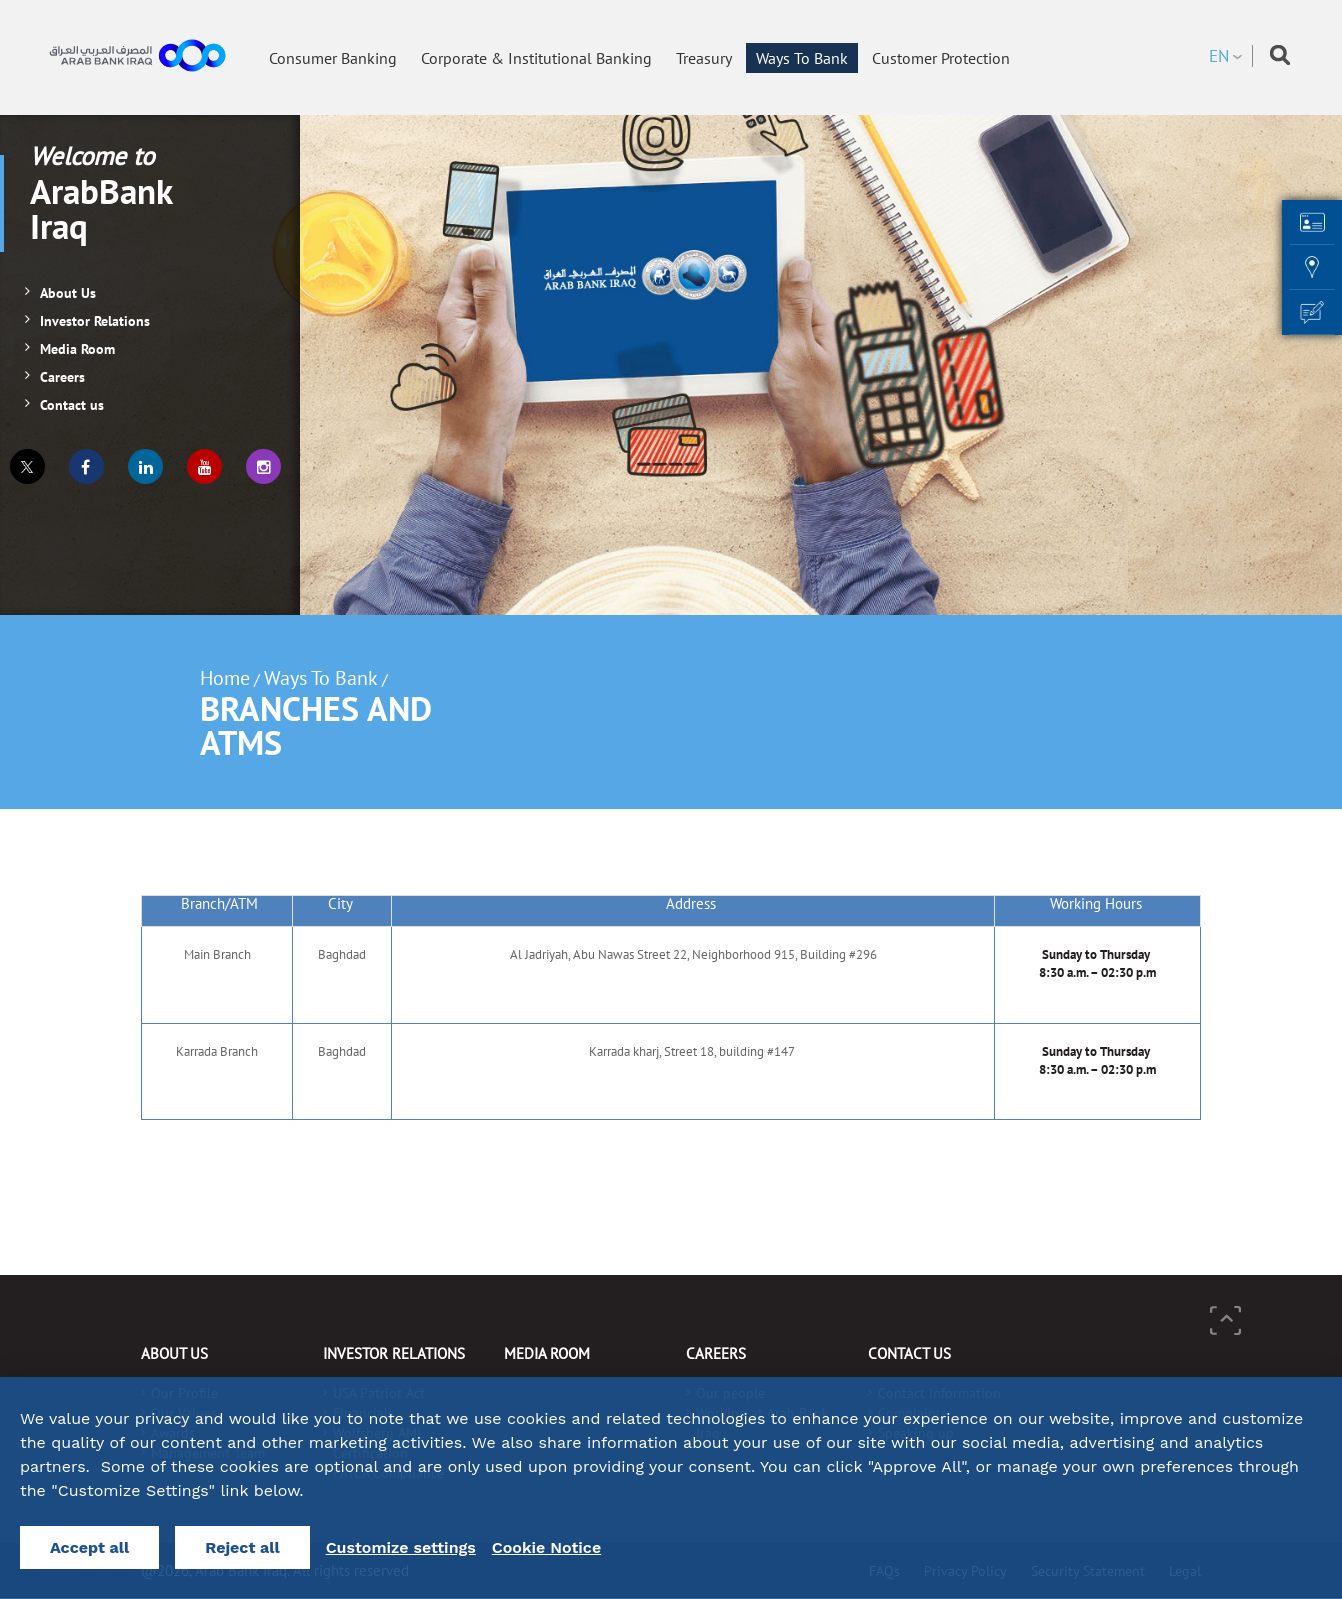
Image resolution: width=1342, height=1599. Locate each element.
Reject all (242, 1547)
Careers (62, 377)
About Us (68, 293)
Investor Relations (95, 321)
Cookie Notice (546, 1547)
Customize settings (401, 1547)
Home (225, 678)
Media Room (77, 349)
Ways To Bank (321, 678)
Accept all (89, 1547)
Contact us (72, 405)
